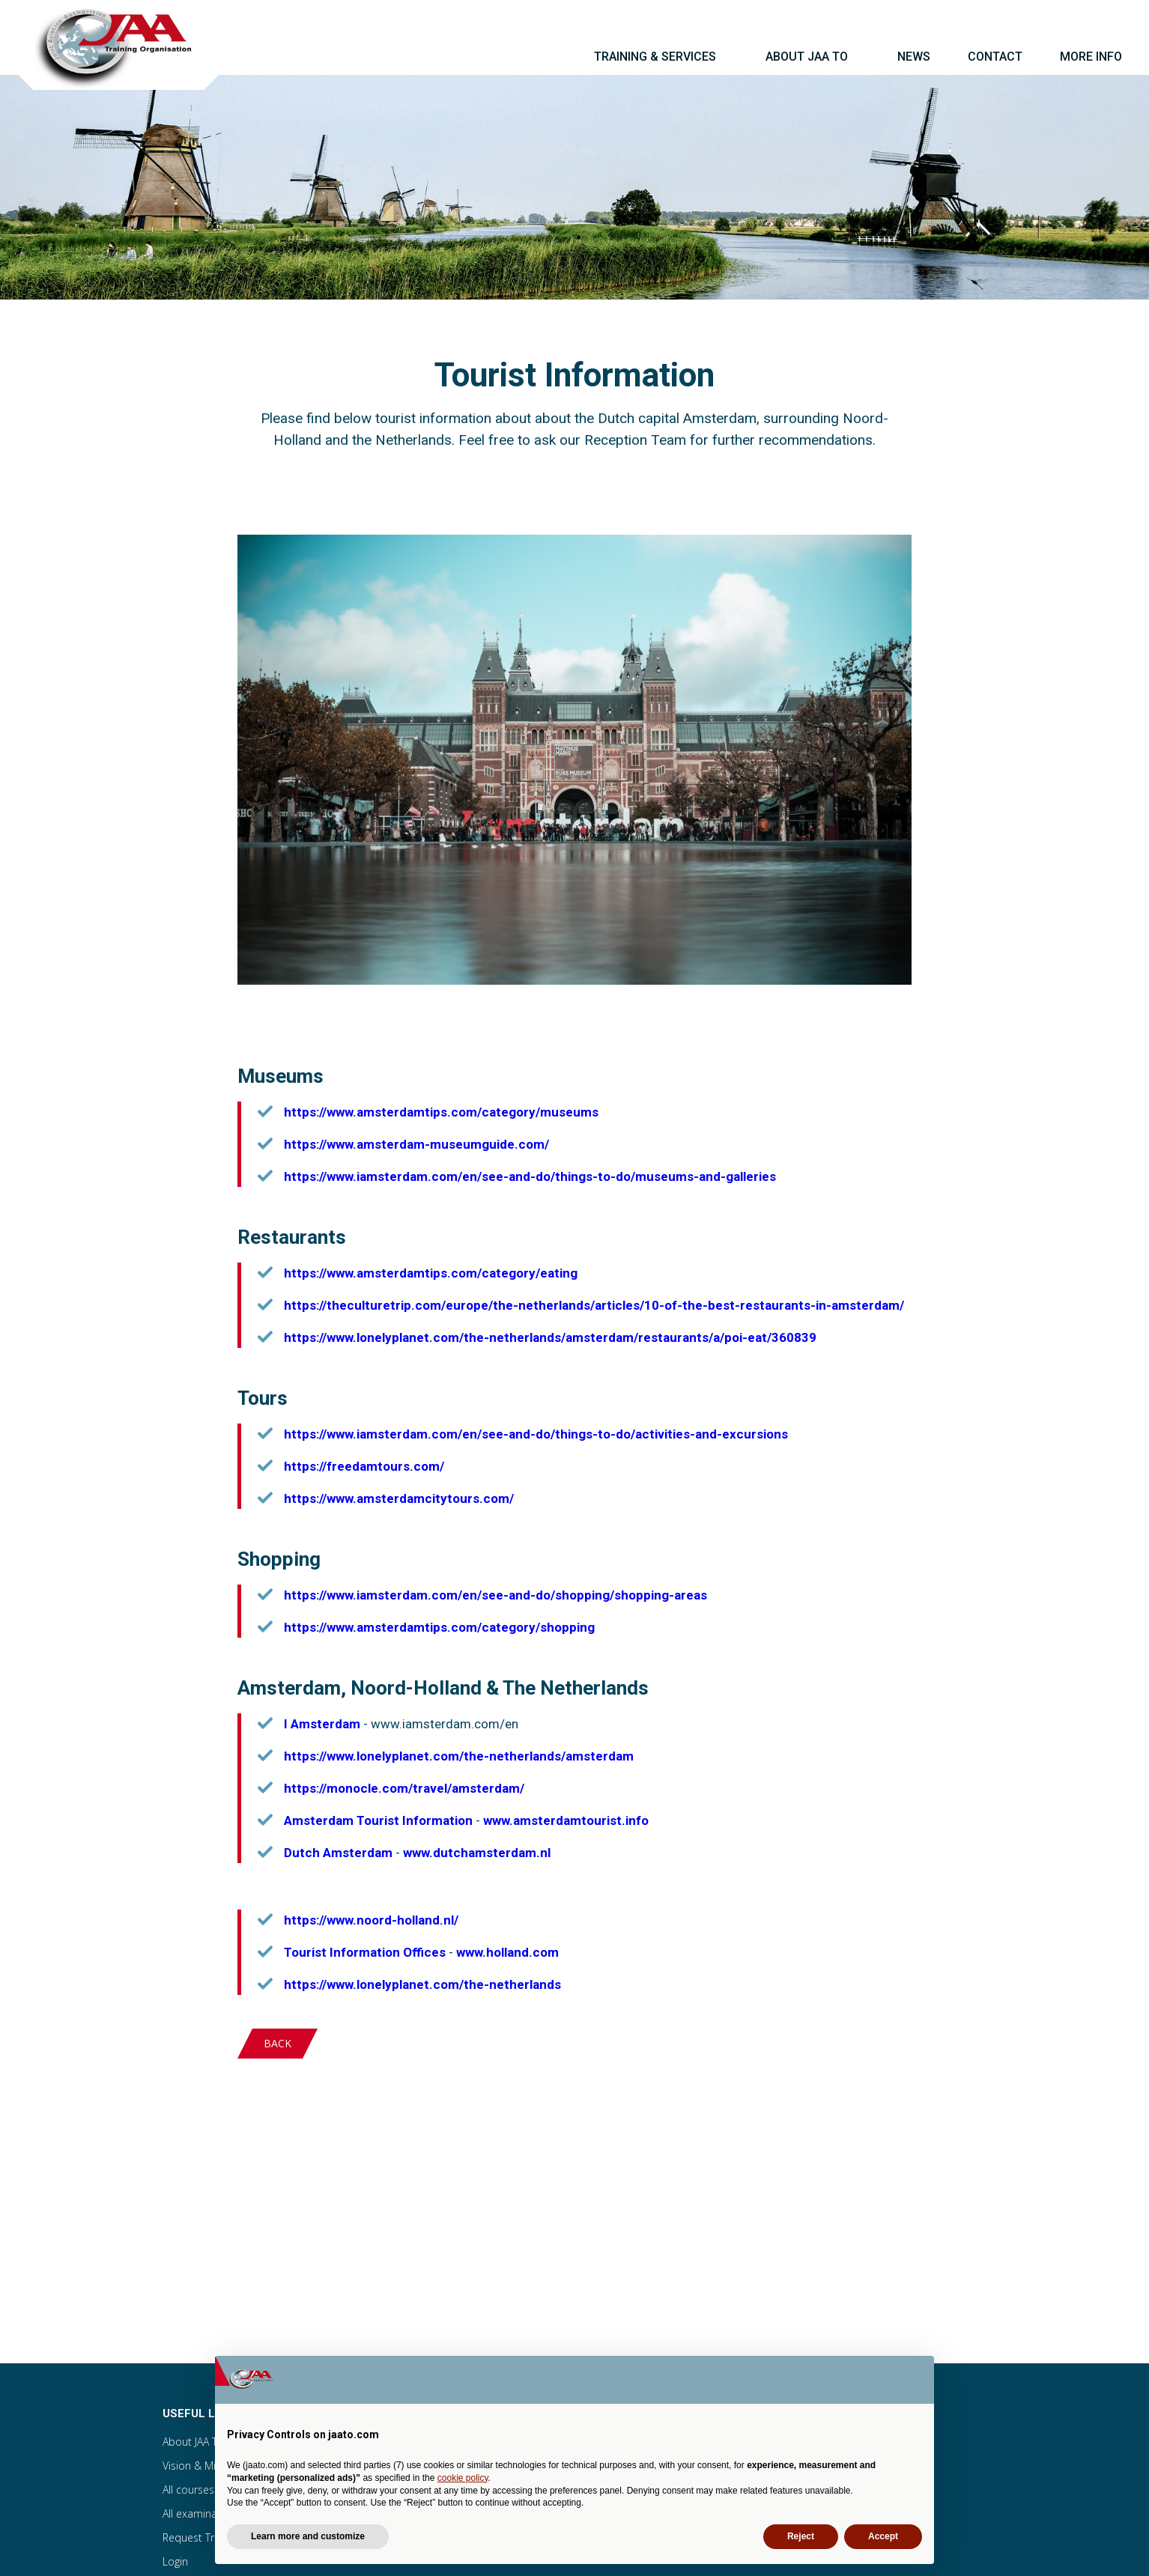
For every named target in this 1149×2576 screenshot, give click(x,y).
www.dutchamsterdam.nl (477, 1852)
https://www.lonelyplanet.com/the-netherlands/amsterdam (459, 1756)
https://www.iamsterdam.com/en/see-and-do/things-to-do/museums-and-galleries (530, 1176)
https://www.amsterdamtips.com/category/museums (441, 1112)
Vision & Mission (202, 2465)
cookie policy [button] (462, 2478)
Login (175, 2561)
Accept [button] (883, 2536)
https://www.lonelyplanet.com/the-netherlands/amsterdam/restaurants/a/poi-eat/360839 (550, 1337)
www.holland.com (507, 1952)
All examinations (202, 2513)
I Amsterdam (322, 1723)
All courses (188, 2489)
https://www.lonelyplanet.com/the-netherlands (422, 1984)
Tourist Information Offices (365, 1952)
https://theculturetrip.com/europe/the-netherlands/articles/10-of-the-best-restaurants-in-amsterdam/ (594, 1305)
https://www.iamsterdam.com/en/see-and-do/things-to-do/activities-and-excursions (536, 1434)
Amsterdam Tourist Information (378, 1820)
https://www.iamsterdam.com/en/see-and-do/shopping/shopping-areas (495, 1595)
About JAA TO (194, 2441)
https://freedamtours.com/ (364, 1466)
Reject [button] (800, 2536)
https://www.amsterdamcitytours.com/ (399, 1498)
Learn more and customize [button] (308, 2536)
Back (277, 2043)
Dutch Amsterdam (338, 1852)
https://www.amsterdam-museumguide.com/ (416, 1144)
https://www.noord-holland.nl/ (371, 1920)
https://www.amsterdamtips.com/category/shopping (439, 1627)
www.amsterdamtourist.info (566, 1820)
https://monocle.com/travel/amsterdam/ (404, 1788)
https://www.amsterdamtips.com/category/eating (430, 1273)
